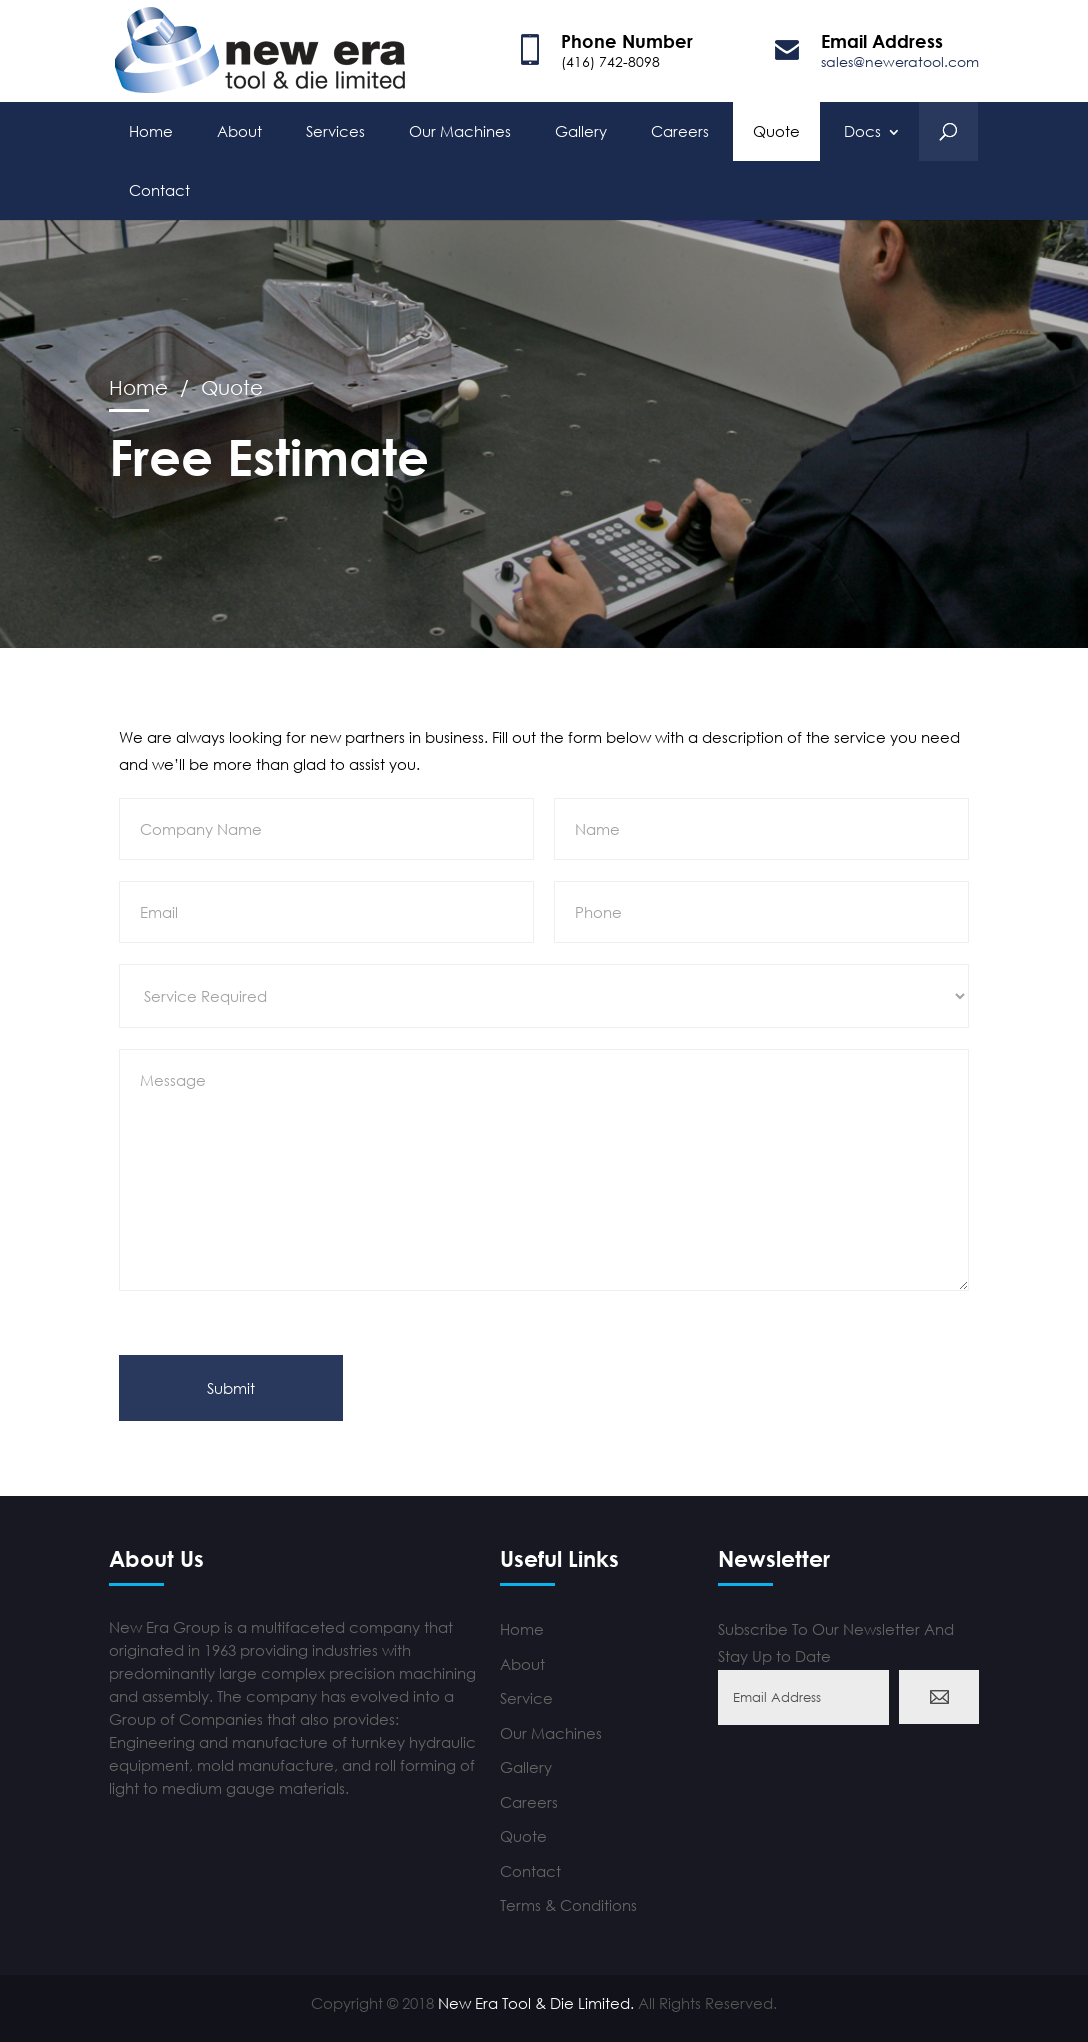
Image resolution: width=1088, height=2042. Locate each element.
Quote (776, 129)
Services (335, 129)
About (239, 129)
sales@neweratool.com (900, 61)
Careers (680, 129)
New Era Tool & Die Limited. (536, 2003)
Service (526, 1698)
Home (151, 129)
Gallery (581, 129)
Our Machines (460, 129)
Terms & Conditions (568, 1905)
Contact (159, 188)
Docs (862, 129)
